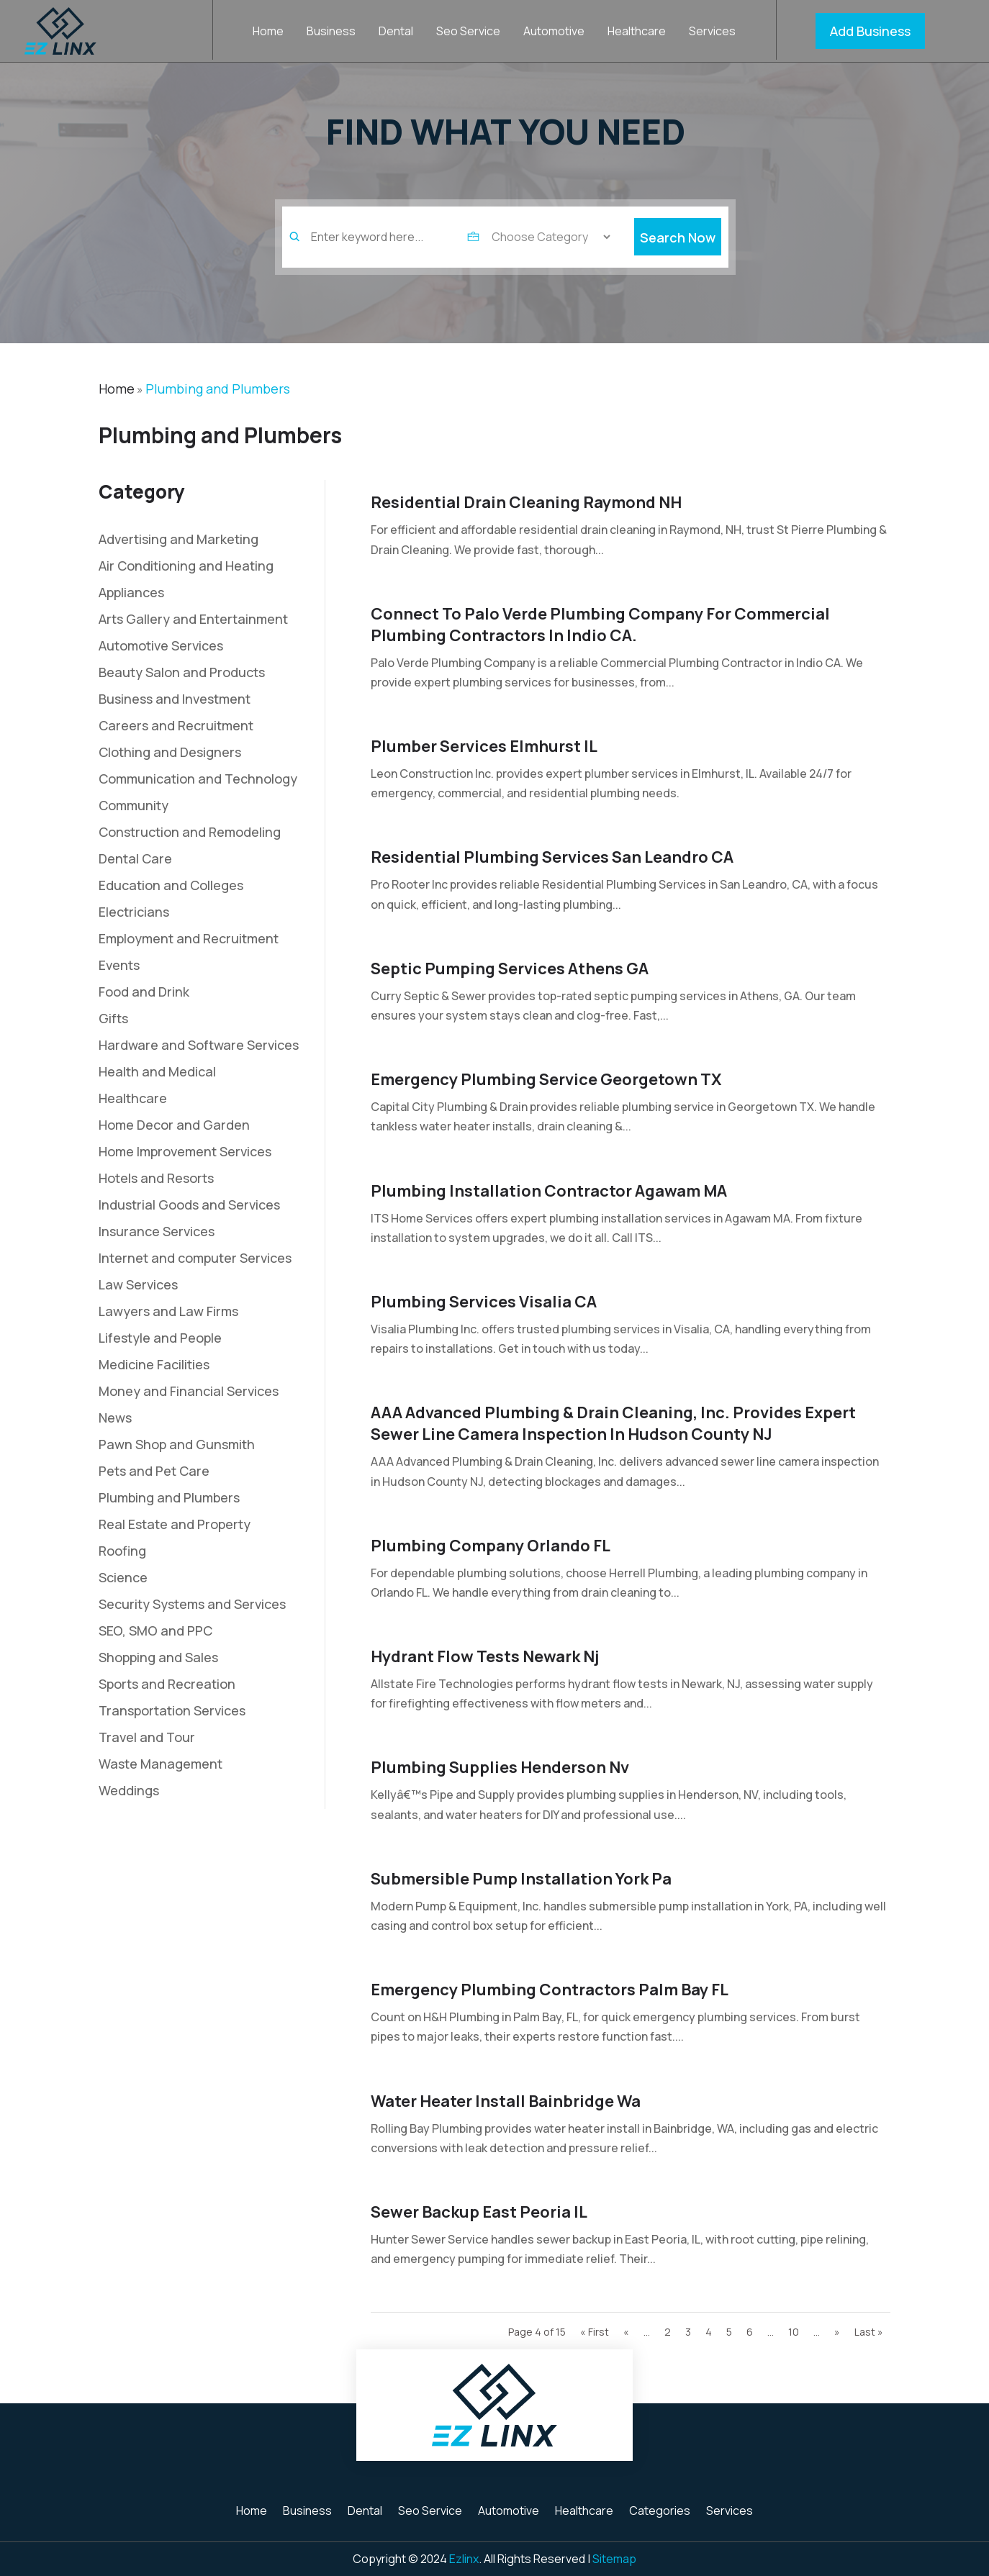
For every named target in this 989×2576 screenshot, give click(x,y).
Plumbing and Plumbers (217, 388)
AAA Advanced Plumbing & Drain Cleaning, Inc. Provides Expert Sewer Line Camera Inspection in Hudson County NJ (613, 1423)
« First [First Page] (594, 2332)
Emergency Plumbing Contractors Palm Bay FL (549, 1989)
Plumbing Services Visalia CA (484, 1301)
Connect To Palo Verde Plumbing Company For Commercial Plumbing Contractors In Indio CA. (600, 624)
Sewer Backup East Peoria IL (479, 2212)
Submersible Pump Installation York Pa (521, 1879)
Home (268, 32)
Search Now (677, 257)
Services (712, 32)
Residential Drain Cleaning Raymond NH (526, 502)
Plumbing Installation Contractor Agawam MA (549, 1191)
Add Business (870, 31)
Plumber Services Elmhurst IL (484, 746)
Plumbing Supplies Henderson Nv (500, 1767)
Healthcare (637, 32)
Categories (659, 2511)
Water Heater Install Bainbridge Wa (506, 2101)
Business (331, 32)
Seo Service (468, 32)
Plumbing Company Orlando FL (490, 1545)
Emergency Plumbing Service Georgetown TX (546, 1079)
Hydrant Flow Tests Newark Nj (485, 1656)
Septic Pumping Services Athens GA (510, 968)
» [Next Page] (837, 2332)
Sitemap (614, 2559)
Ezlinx (464, 2559)
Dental (396, 32)
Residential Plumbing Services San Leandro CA (552, 857)
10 (793, 2332)
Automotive (553, 32)
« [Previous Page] (626, 2332)
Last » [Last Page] (868, 2332)
